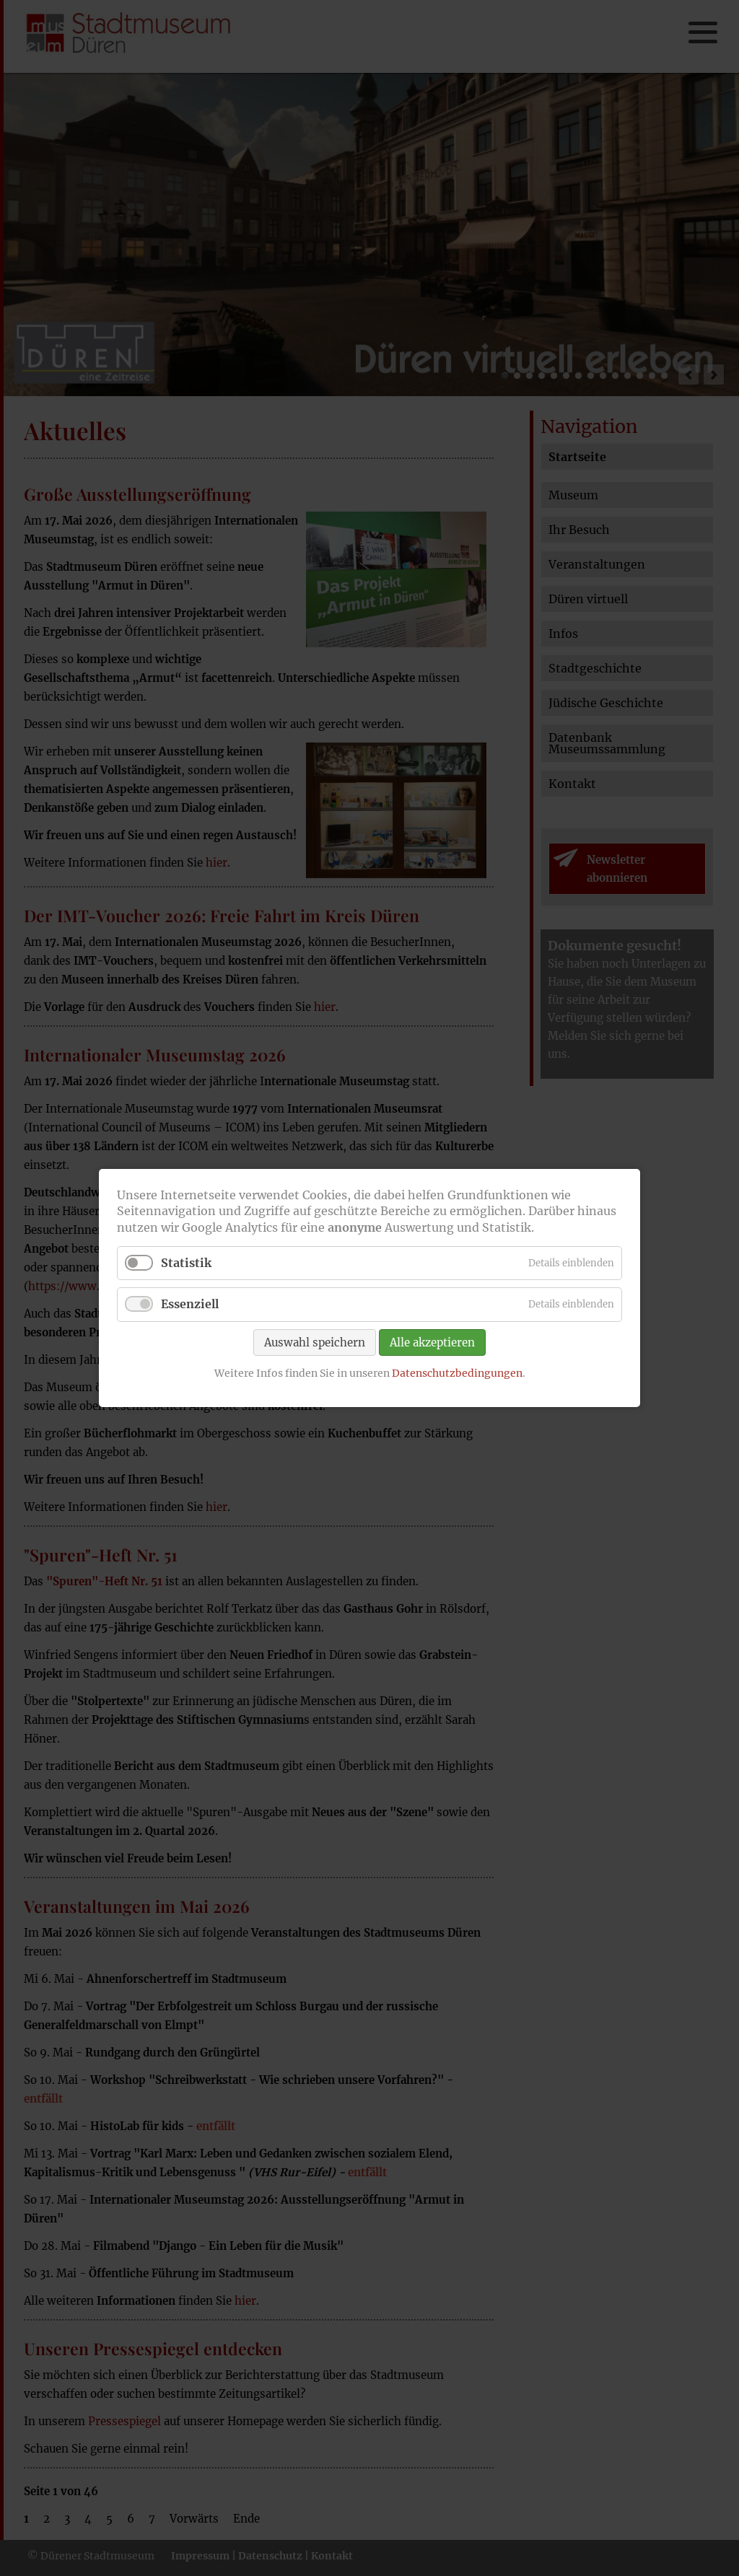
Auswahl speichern (314, 1342)
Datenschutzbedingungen (457, 1372)
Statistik (186, 1263)
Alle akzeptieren (432, 1342)
